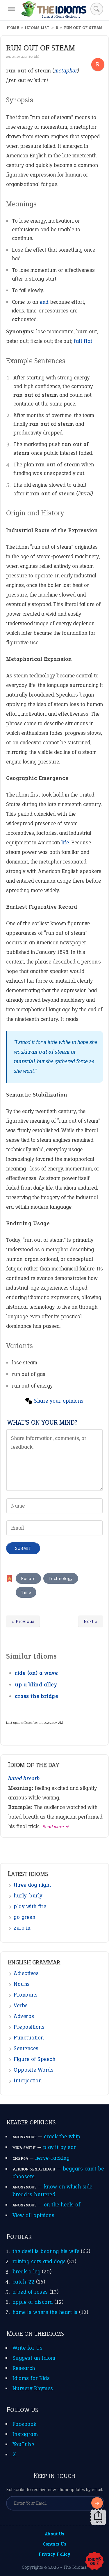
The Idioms (74, 2567)
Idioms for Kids (31, 2378)
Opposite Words (33, 2069)
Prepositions (29, 2026)
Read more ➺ (55, 1827)
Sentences (26, 2048)
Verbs (21, 2005)
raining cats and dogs (39, 2261)
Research (23, 2368)
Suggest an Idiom (34, 2358)
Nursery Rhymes (32, 2388)
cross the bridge (36, 1696)
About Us (55, 2534)
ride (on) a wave (36, 1673)
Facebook (24, 2424)
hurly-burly (28, 1895)
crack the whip (62, 2136)
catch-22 (23, 2281)
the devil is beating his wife (46, 2251)
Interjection (28, 2080)
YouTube (23, 2444)
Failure (28, 1578)
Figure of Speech (34, 2059)
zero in (22, 1927)
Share (98, 2517)
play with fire (30, 1906)
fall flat (83, 341)
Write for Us (27, 2347)
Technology (61, 1578)
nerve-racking (52, 2157)
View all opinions (33, 2215)
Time (26, 1592)
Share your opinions (59, 1400)
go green (24, 1917)
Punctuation (29, 2037)
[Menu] (11, 9)
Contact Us (54, 2544)
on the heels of (62, 2204)
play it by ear (59, 2147)
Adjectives (26, 1973)
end (44, 302)
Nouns (22, 1984)
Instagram (25, 2434)
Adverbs (24, 2016)
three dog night (32, 1884)
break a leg (26, 2271)
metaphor (65, 70)
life (65, 842)
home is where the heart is (45, 2312)
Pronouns (25, 1994)
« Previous (22, 1621)
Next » (91, 1621)
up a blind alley (36, 1684)
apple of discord (32, 2302)
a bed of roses (30, 2291)
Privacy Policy (54, 2554)
